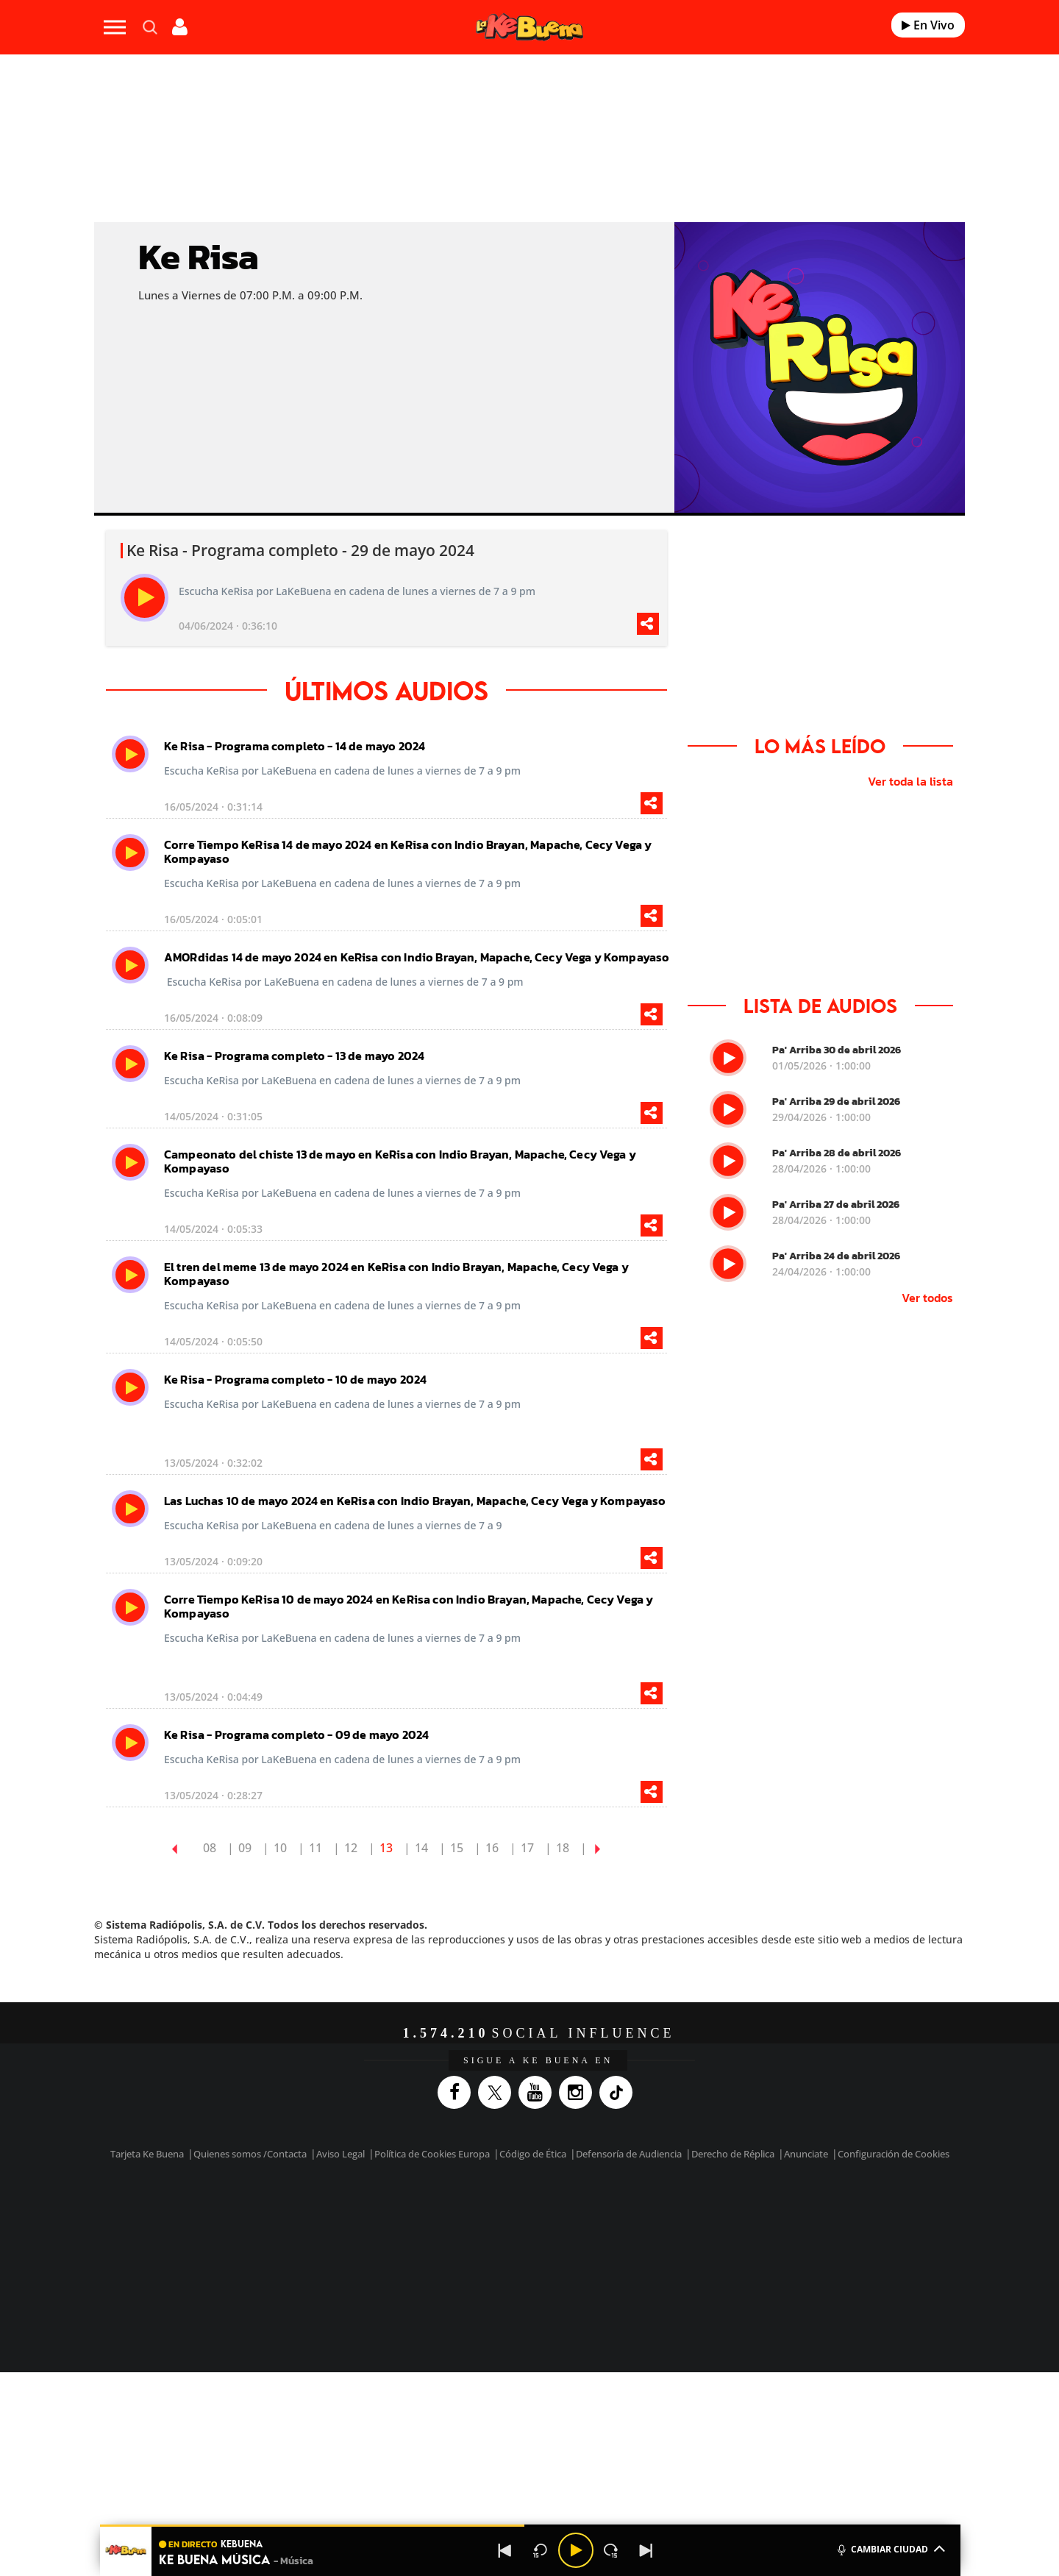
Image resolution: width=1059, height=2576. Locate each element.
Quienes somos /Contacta (250, 2153)
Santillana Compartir (579, 2213)
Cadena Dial (617, 2235)
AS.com (688, 2213)
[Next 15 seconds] (611, 2550)
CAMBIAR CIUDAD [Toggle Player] (890, 2548)
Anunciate (806, 2153)
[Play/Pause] (575, 2550)
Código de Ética (532, 2153)
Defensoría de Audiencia (629, 2153)
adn (737, 2213)
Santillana (501, 2213)
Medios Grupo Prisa (230, 2260)
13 (386, 1848)
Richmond (352, 2257)
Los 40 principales (432, 2213)
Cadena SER (642, 2213)
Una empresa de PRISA (231, 2225)
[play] (144, 598)
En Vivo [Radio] (928, 25)
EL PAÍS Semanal (671, 2235)
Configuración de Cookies (893, 2153)
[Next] (646, 2550)
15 (456, 1848)
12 (350, 1848)
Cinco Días (561, 2235)
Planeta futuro (725, 2235)
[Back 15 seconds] (540, 2550)
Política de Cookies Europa (432, 2153)
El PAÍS (361, 2213)
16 (492, 1848)
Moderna (424, 2257)
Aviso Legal (340, 2153)
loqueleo (687, 2257)
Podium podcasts (497, 2257)
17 (527, 1848)
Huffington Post (381, 2235)
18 (562, 1848)
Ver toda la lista (910, 781)
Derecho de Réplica (732, 2153)
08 (209, 1848)
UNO (462, 2235)
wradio (505, 2235)
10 (280, 1848)
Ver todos (927, 1297)
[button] (530, 2526)
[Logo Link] (529, 27)
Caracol (791, 2213)
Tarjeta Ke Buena (147, 2153)
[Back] (505, 2550)
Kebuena (778, 2235)
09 (245, 1848)
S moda (621, 2257)
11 (315, 1848)
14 (421, 1848)
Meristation (757, 2257)
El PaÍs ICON (560, 2257)
